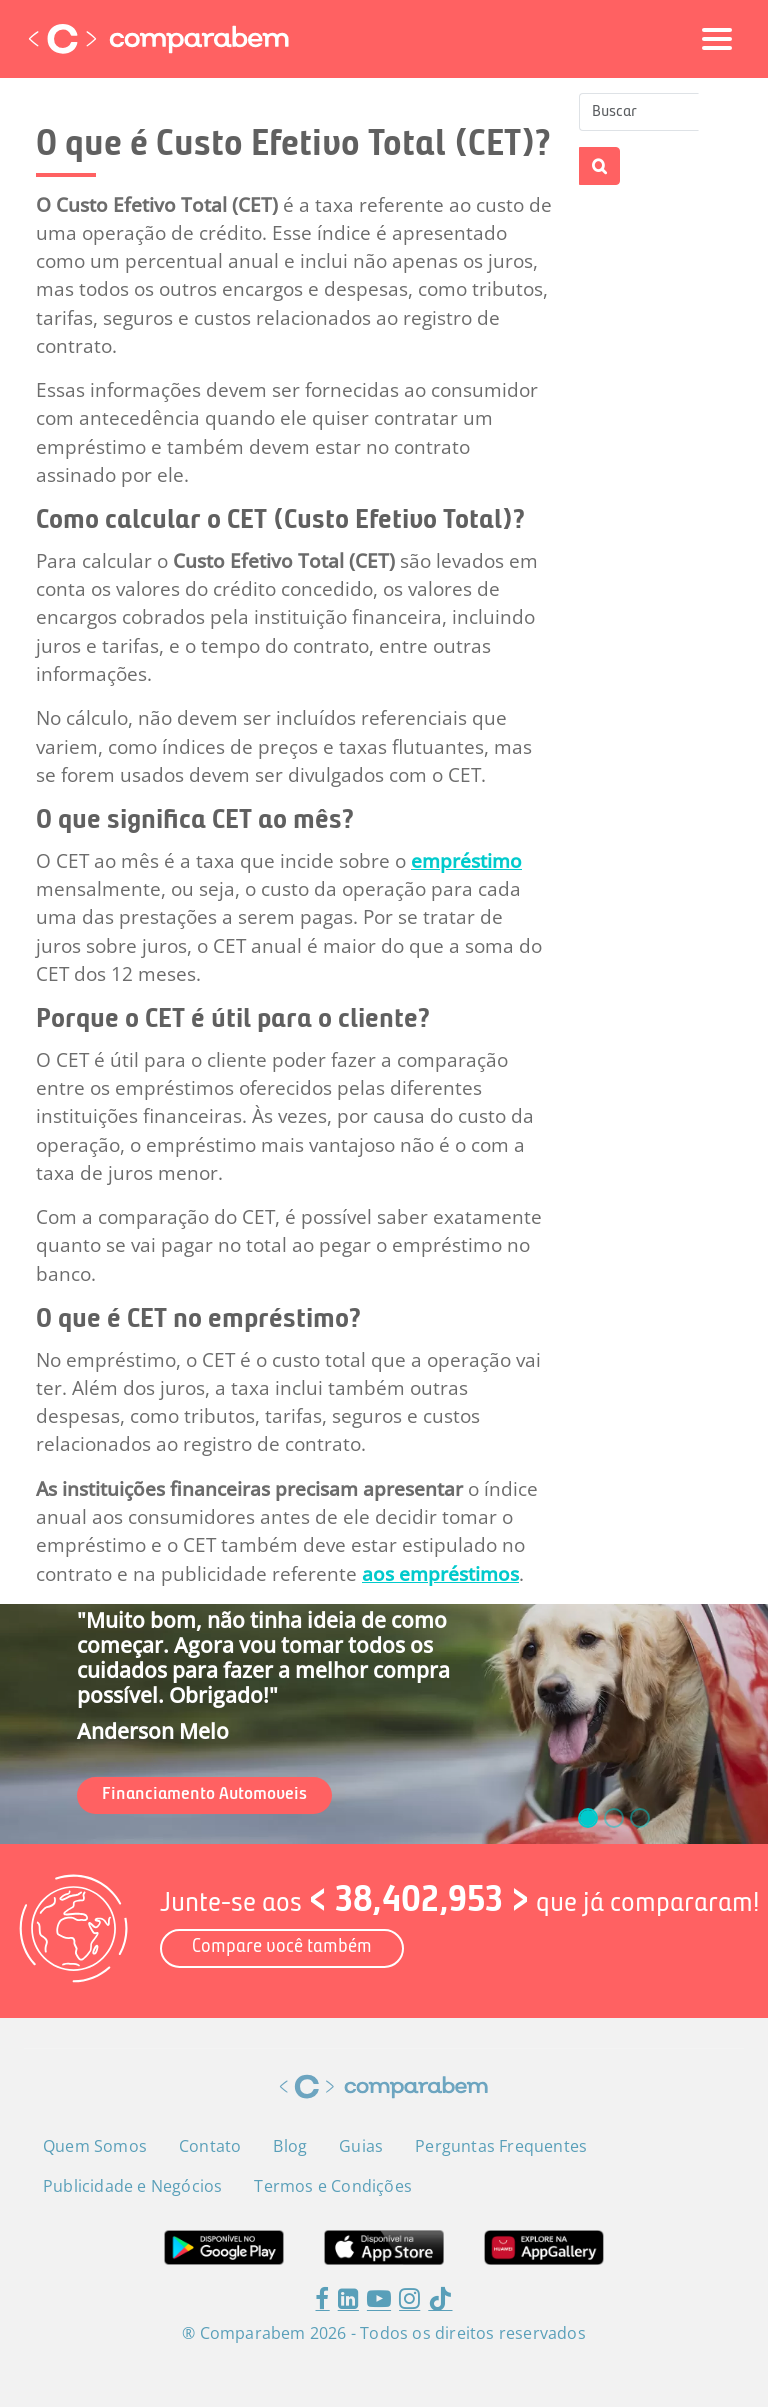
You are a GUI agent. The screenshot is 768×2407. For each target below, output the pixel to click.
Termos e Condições (333, 2186)
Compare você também (282, 1947)
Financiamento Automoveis (204, 1794)
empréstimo (466, 861)
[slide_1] (614, 1818)
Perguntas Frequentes (501, 2146)
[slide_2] (640, 1818)
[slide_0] (588, 1818)
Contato (210, 2146)
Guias (361, 2146)
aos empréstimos (440, 1574)
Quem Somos (95, 2146)
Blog (290, 2146)
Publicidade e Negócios (132, 2186)
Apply (599, 166)
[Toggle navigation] (717, 39)
